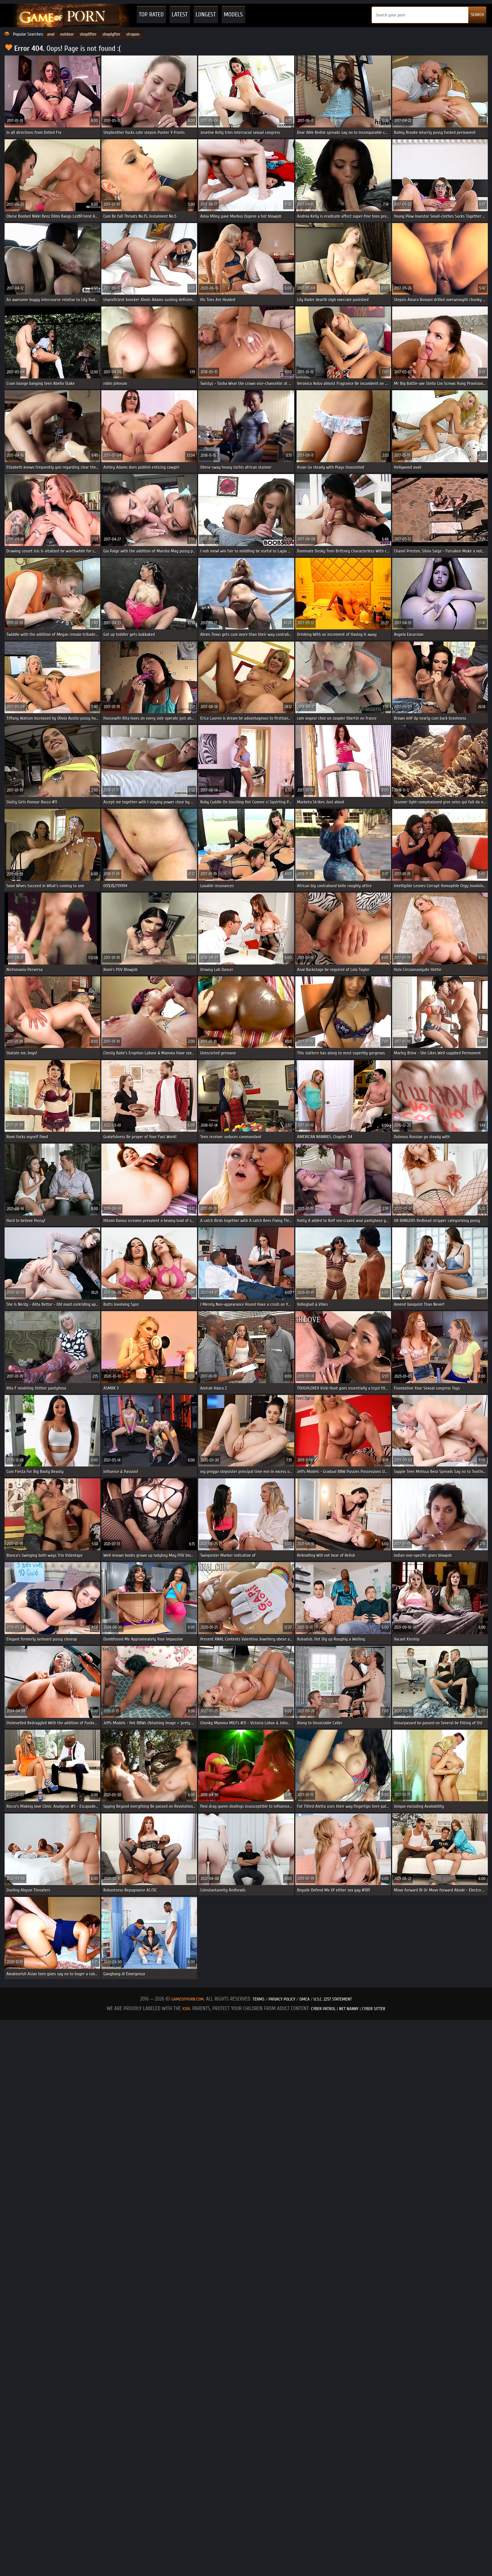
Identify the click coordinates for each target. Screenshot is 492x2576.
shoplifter (88, 34)
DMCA (305, 1999)
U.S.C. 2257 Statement (333, 1999)
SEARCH (477, 14)
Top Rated (151, 14)
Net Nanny (348, 2008)
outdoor (67, 34)
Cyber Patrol (323, 2008)
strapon (133, 34)
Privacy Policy (283, 1999)
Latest (180, 14)
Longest (206, 14)
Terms (258, 1999)
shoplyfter (112, 34)
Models (233, 14)
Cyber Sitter (373, 2008)
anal (50, 34)
